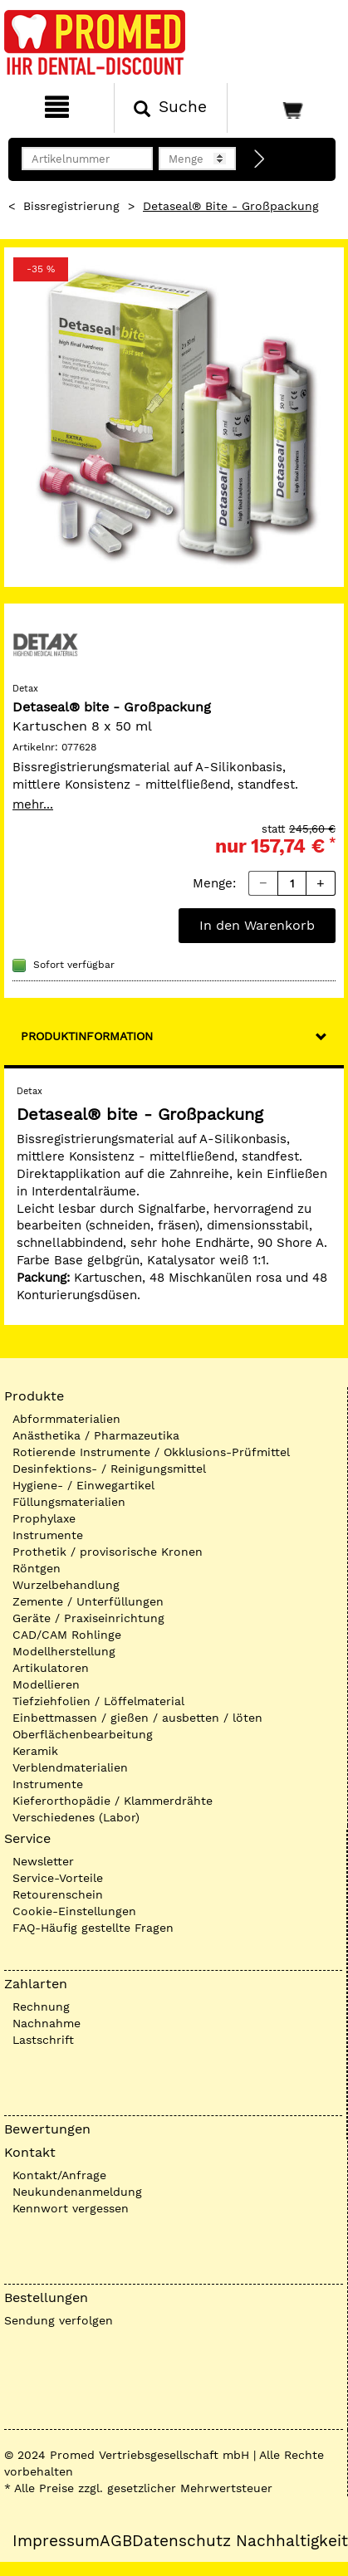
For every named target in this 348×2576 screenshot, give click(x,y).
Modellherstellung (63, 1651)
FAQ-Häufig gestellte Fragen (93, 1927)
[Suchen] (171, 108)
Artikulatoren (50, 1667)
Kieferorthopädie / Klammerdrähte (112, 1800)
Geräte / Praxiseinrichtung (88, 1618)
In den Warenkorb (257, 925)
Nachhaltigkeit (292, 2541)
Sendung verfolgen (58, 2320)
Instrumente (47, 1535)
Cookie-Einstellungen (74, 1911)
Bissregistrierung (71, 206)
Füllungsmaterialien (68, 1501)
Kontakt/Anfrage (59, 2175)
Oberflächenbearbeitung (82, 1734)
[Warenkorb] (286, 108)
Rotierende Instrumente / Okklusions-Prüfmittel (151, 1452)
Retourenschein (57, 1894)
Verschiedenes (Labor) (76, 1817)
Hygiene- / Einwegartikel (83, 1485)
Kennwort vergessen (70, 2208)
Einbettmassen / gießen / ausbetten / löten (137, 1717)
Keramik (35, 1750)
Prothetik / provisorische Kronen (107, 1551)
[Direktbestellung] (260, 159)
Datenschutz (181, 2541)
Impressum (56, 2541)
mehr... (32, 804)
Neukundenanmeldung (77, 2191)
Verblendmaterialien (70, 1767)
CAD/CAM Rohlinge (66, 1634)
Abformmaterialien (66, 1418)
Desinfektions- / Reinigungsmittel (109, 1468)
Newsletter (43, 1861)
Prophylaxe (44, 1518)
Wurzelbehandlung (66, 1584)
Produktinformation (87, 1036)
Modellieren (46, 1684)
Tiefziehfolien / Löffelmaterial (98, 1701)
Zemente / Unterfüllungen (88, 1601)
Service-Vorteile (57, 1877)
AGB (116, 2541)
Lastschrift (43, 2039)
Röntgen (36, 1568)
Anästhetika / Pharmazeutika (95, 1435)
